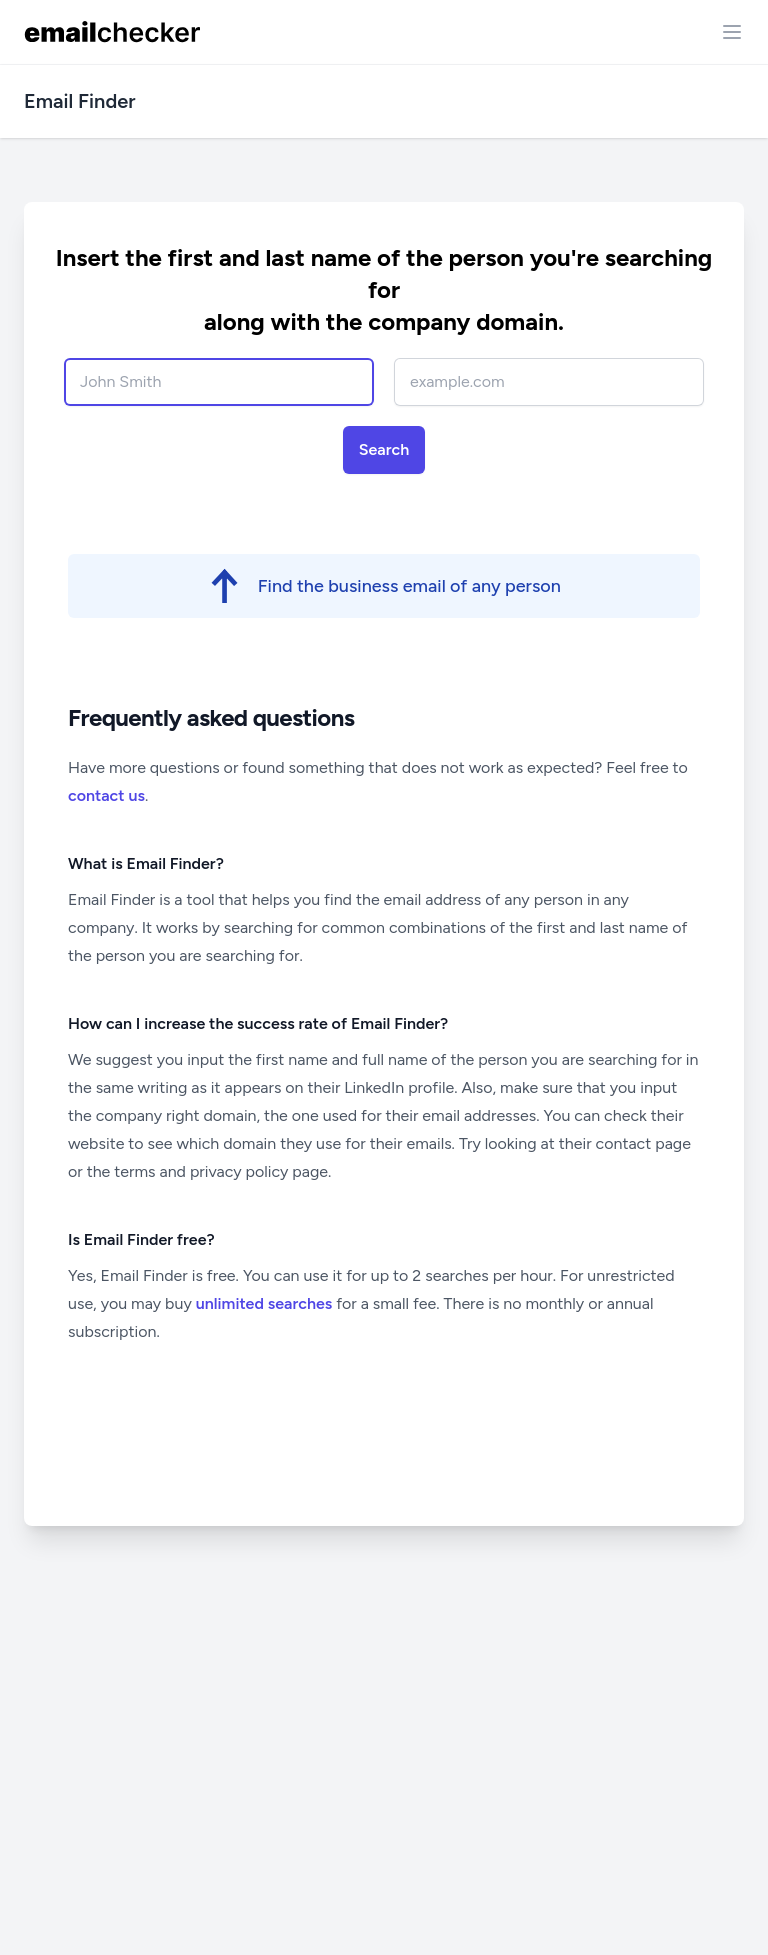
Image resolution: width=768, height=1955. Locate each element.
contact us (106, 795)
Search (384, 449)
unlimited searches (264, 1303)
